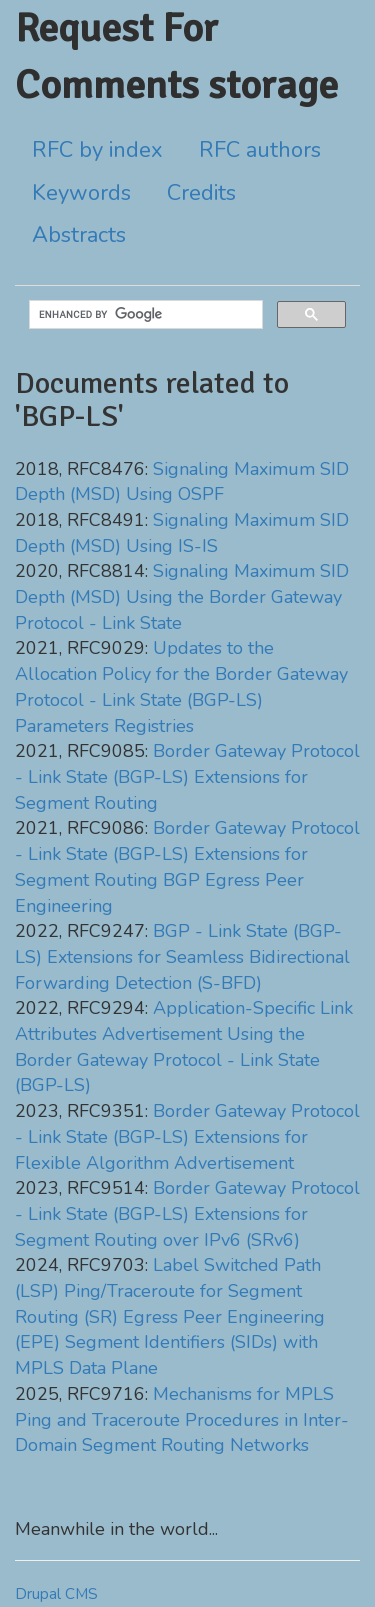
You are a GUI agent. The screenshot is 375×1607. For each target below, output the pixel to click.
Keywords (81, 193)
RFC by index (97, 150)
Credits (201, 193)
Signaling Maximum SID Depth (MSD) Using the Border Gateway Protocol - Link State (182, 596)
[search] (144, 315)
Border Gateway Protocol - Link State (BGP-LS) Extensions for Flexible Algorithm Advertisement (187, 1136)
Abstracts (79, 235)
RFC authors (260, 150)
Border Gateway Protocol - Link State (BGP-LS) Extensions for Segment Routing (187, 776)
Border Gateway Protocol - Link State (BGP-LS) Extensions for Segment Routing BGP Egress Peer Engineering (187, 866)
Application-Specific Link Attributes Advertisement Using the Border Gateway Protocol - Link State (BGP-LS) (184, 1046)
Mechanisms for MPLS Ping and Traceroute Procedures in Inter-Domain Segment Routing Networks (182, 1419)
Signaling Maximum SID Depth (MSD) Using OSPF (182, 482)
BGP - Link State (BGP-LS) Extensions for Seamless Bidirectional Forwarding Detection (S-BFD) (182, 956)
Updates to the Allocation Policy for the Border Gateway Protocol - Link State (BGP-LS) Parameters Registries (181, 686)
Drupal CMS (56, 1594)
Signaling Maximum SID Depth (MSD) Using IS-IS (182, 533)
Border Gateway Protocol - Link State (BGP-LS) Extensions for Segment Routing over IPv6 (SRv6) (187, 1213)
